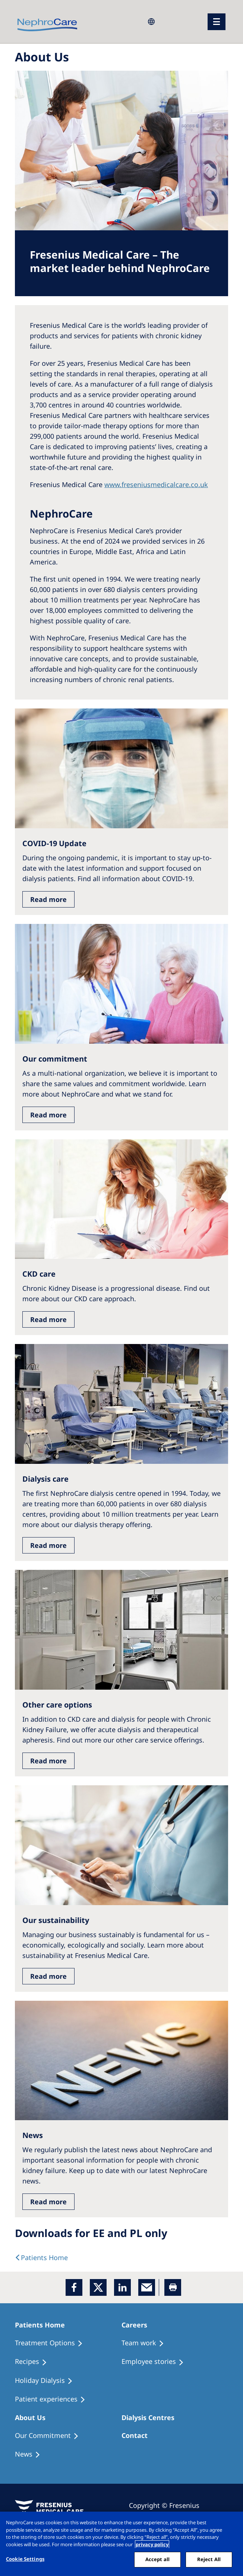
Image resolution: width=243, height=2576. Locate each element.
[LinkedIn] (122, 2287)
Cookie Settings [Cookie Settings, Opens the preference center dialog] (25, 2559)
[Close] (231, 2523)
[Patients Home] (43, 2325)
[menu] (216, 21)
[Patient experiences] (53, 2399)
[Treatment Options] (52, 2343)
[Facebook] (74, 2287)
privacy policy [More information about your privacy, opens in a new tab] (152, 2544)
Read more (48, 899)
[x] (98, 2287)
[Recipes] (34, 2361)
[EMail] (146, 2287)
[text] (41, 2257)
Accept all (157, 2559)
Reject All (209, 2559)
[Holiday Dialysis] (47, 2380)
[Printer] (172, 2287)
